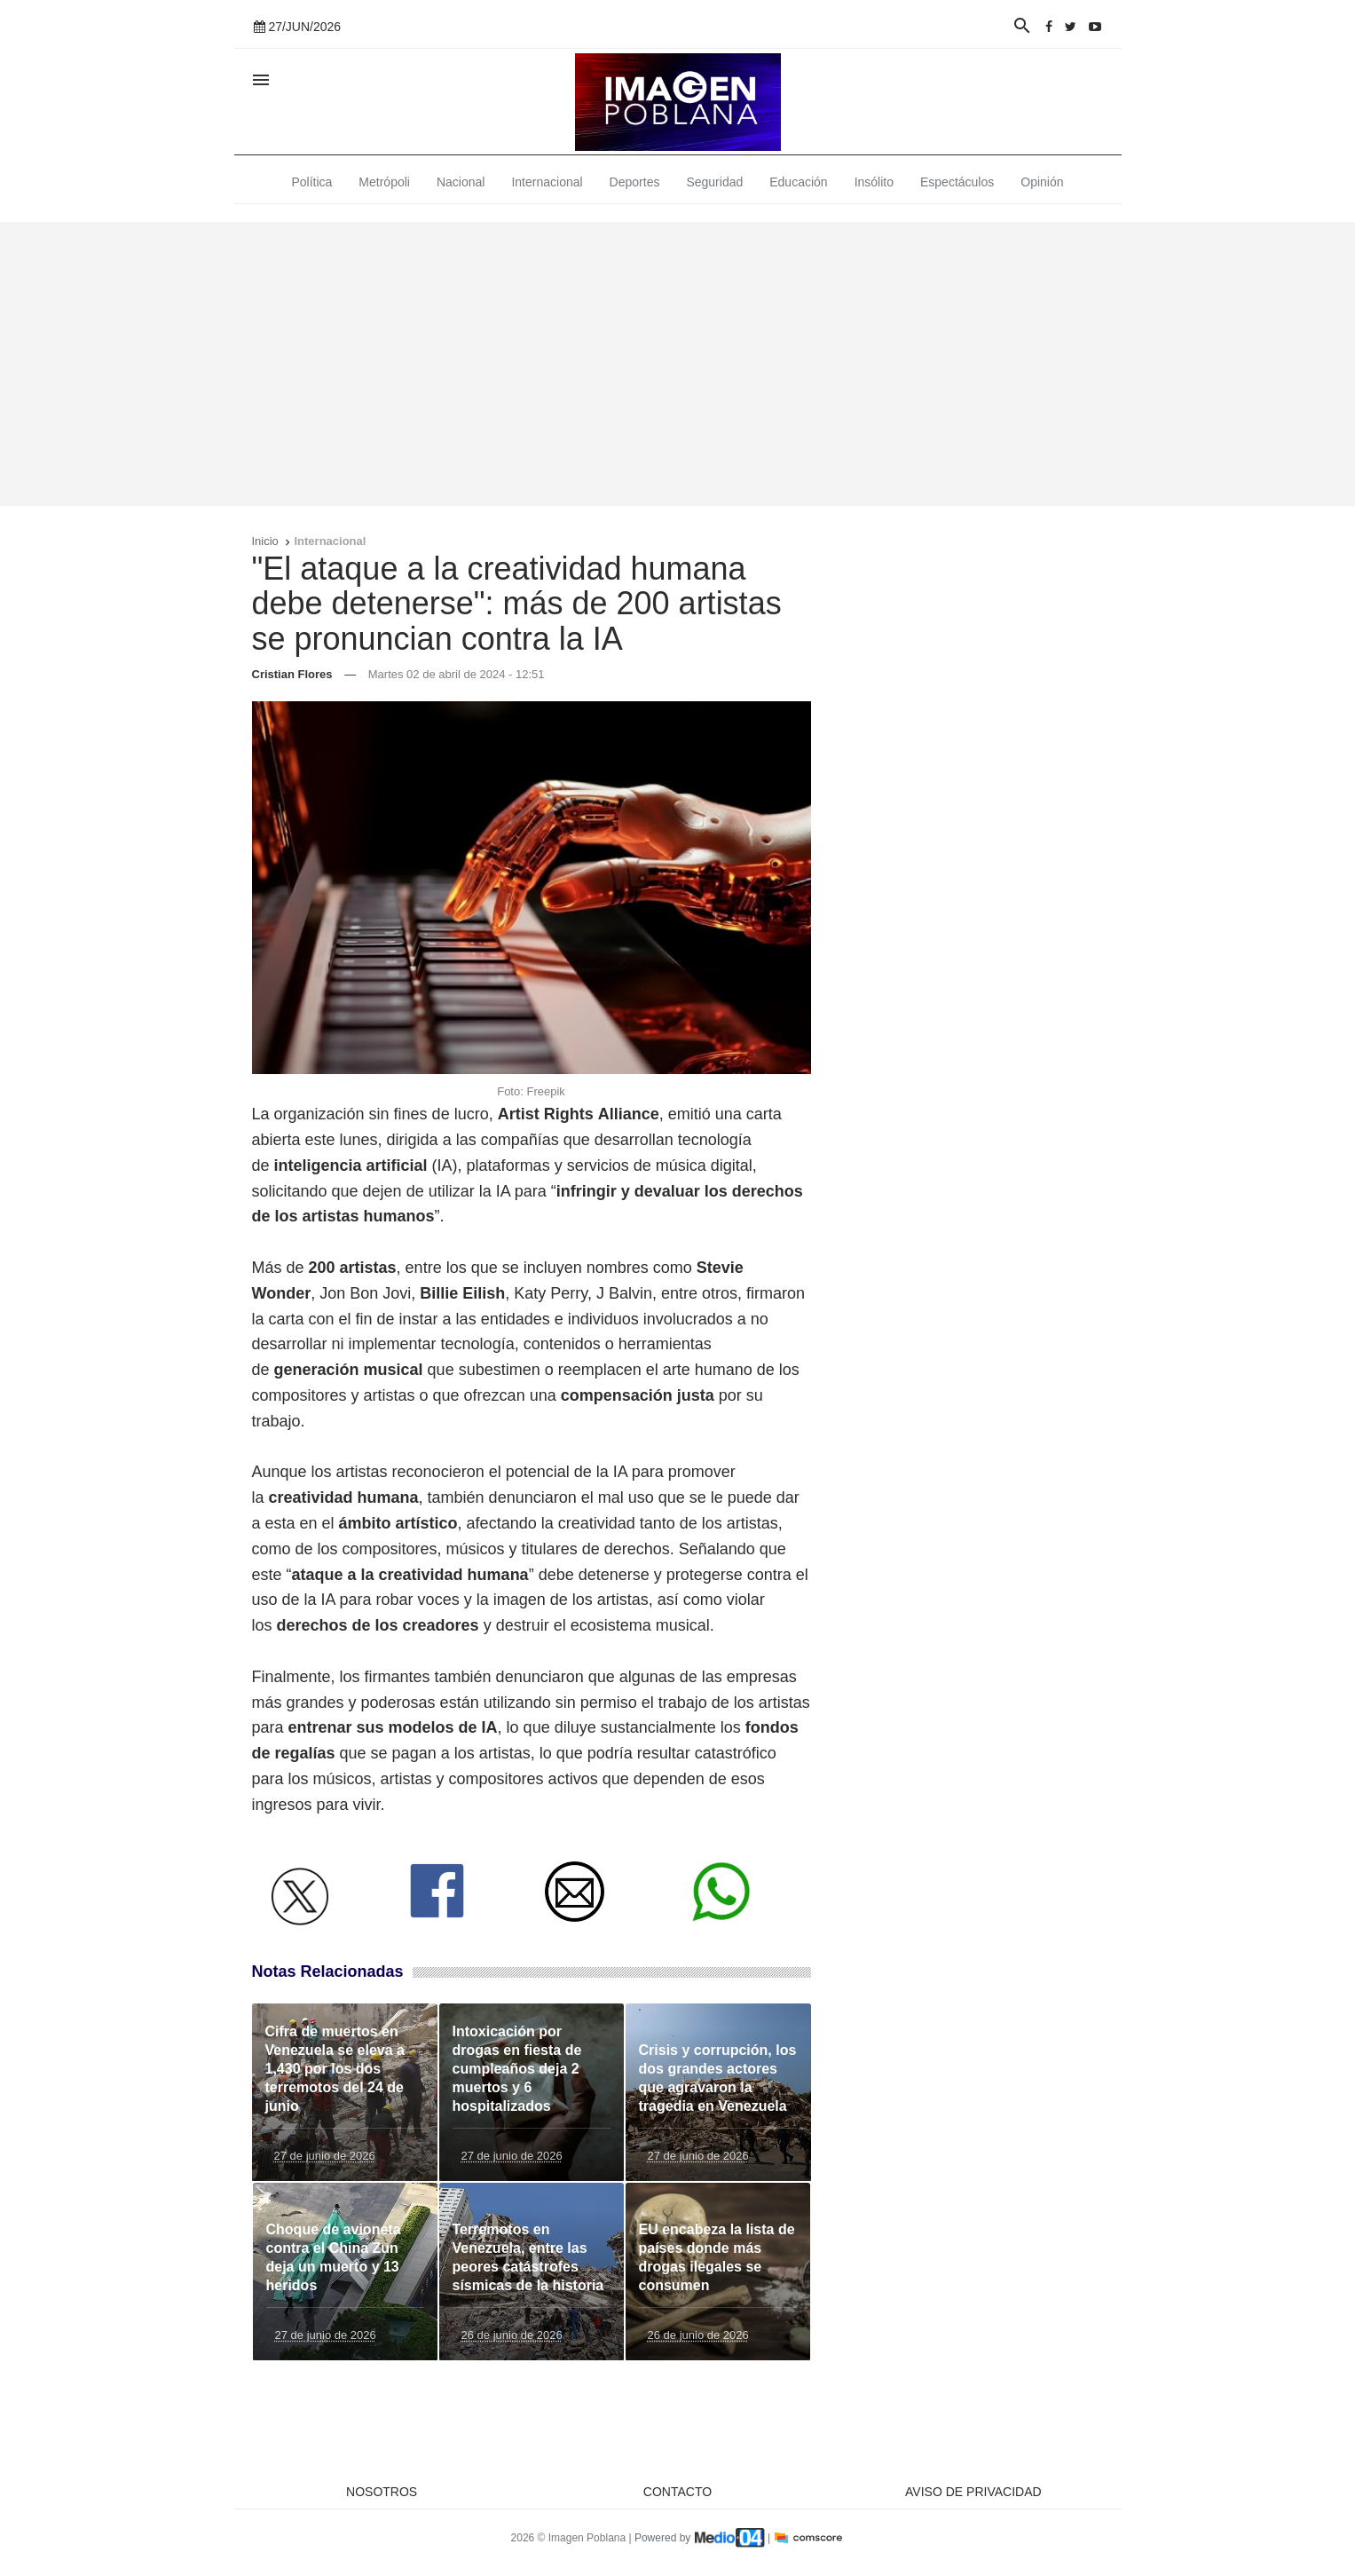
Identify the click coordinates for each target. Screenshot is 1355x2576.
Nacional (460, 182)
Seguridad (714, 182)
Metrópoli (384, 182)
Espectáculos (957, 182)
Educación (798, 182)
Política (311, 182)
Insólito (874, 182)
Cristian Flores (292, 674)
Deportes (635, 182)
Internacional (546, 182)
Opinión (1041, 182)
